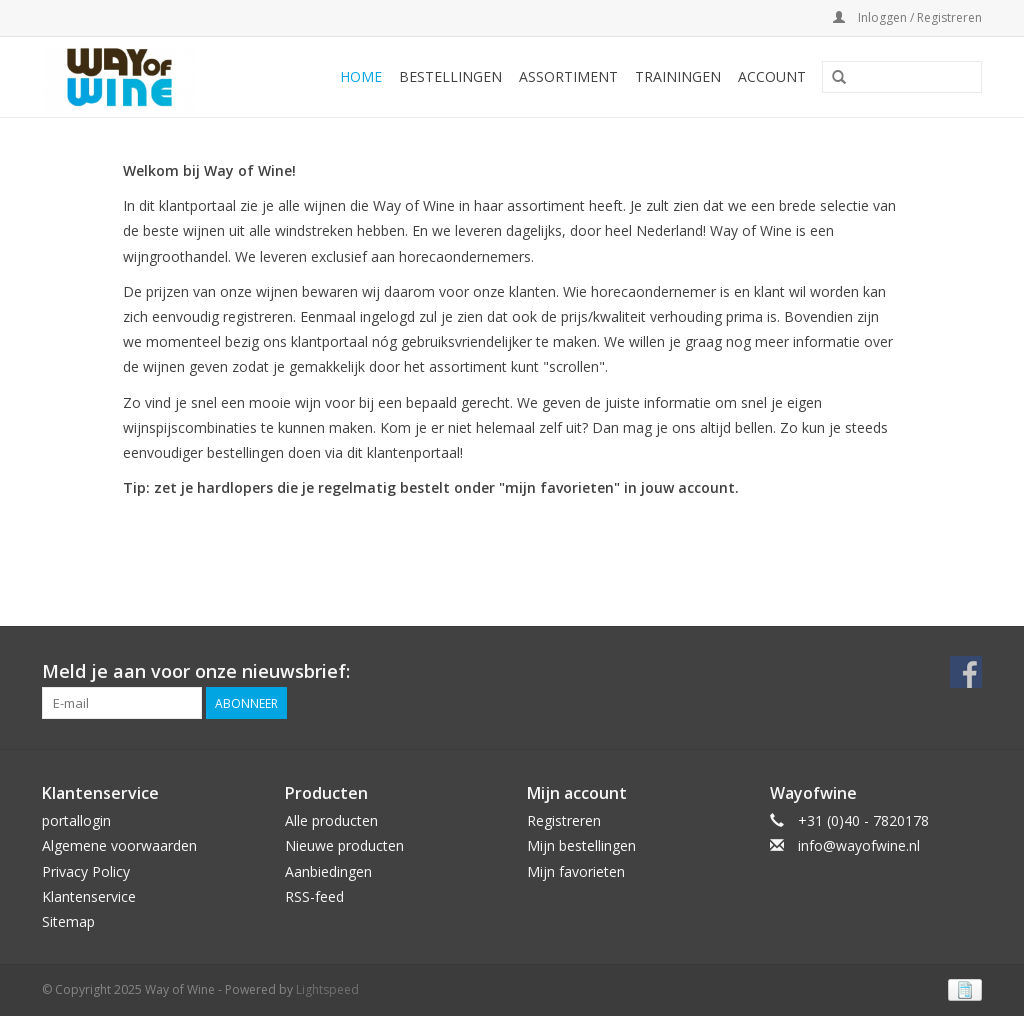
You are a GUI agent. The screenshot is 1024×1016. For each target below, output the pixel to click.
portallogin (76, 820)
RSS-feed (314, 896)
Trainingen (678, 76)
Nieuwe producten (344, 845)
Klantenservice (89, 896)
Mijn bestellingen (581, 845)
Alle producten (331, 820)
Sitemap (68, 921)
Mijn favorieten (576, 871)
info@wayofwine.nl (859, 845)
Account (772, 76)
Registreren (564, 820)
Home (361, 76)
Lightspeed (327, 989)
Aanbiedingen (328, 871)
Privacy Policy (86, 871)
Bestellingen (450, 76)
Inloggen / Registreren (907, 17)
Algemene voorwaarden (119, 845)
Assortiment (568, 76)
